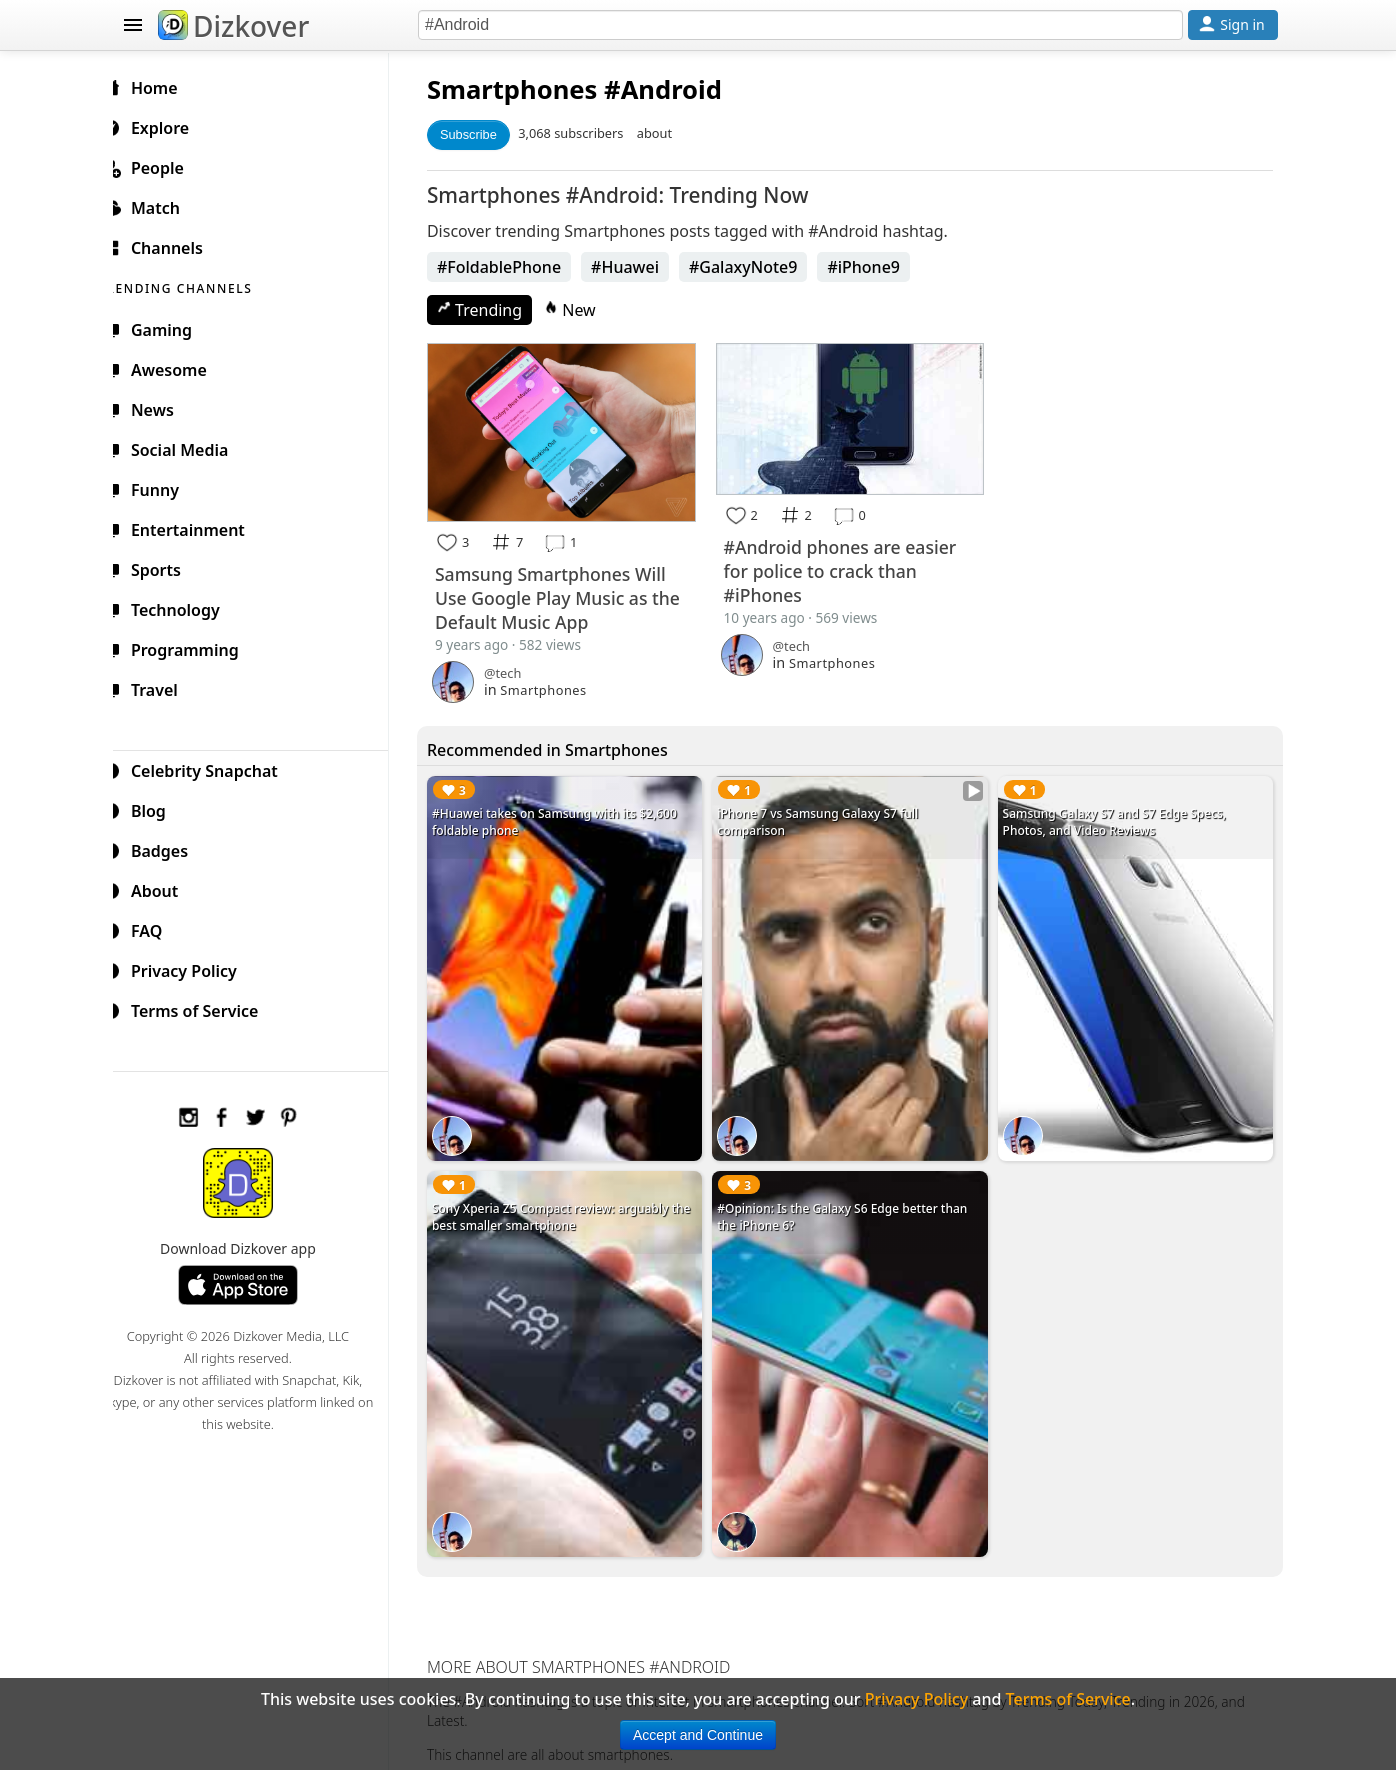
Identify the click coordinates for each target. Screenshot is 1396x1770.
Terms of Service (204, 1008)
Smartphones (528, 89)
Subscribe (484, 134)
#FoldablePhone (515, 267)
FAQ (156, 928)
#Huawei (641, 267)
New (586, 310)
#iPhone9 (879, 267)
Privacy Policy (194, 968)
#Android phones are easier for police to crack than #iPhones (850, 568)
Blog (158, 808)
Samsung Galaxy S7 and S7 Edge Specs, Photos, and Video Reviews (1120, 818)
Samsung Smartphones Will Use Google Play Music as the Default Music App (573, 595)
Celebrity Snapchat (214, 768)
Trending (495, 310)
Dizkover (233, 26)
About (164, 888)
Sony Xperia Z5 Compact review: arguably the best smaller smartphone (577, 1206)
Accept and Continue (698, 1735)
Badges (169, 848)
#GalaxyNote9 (759, 267)
